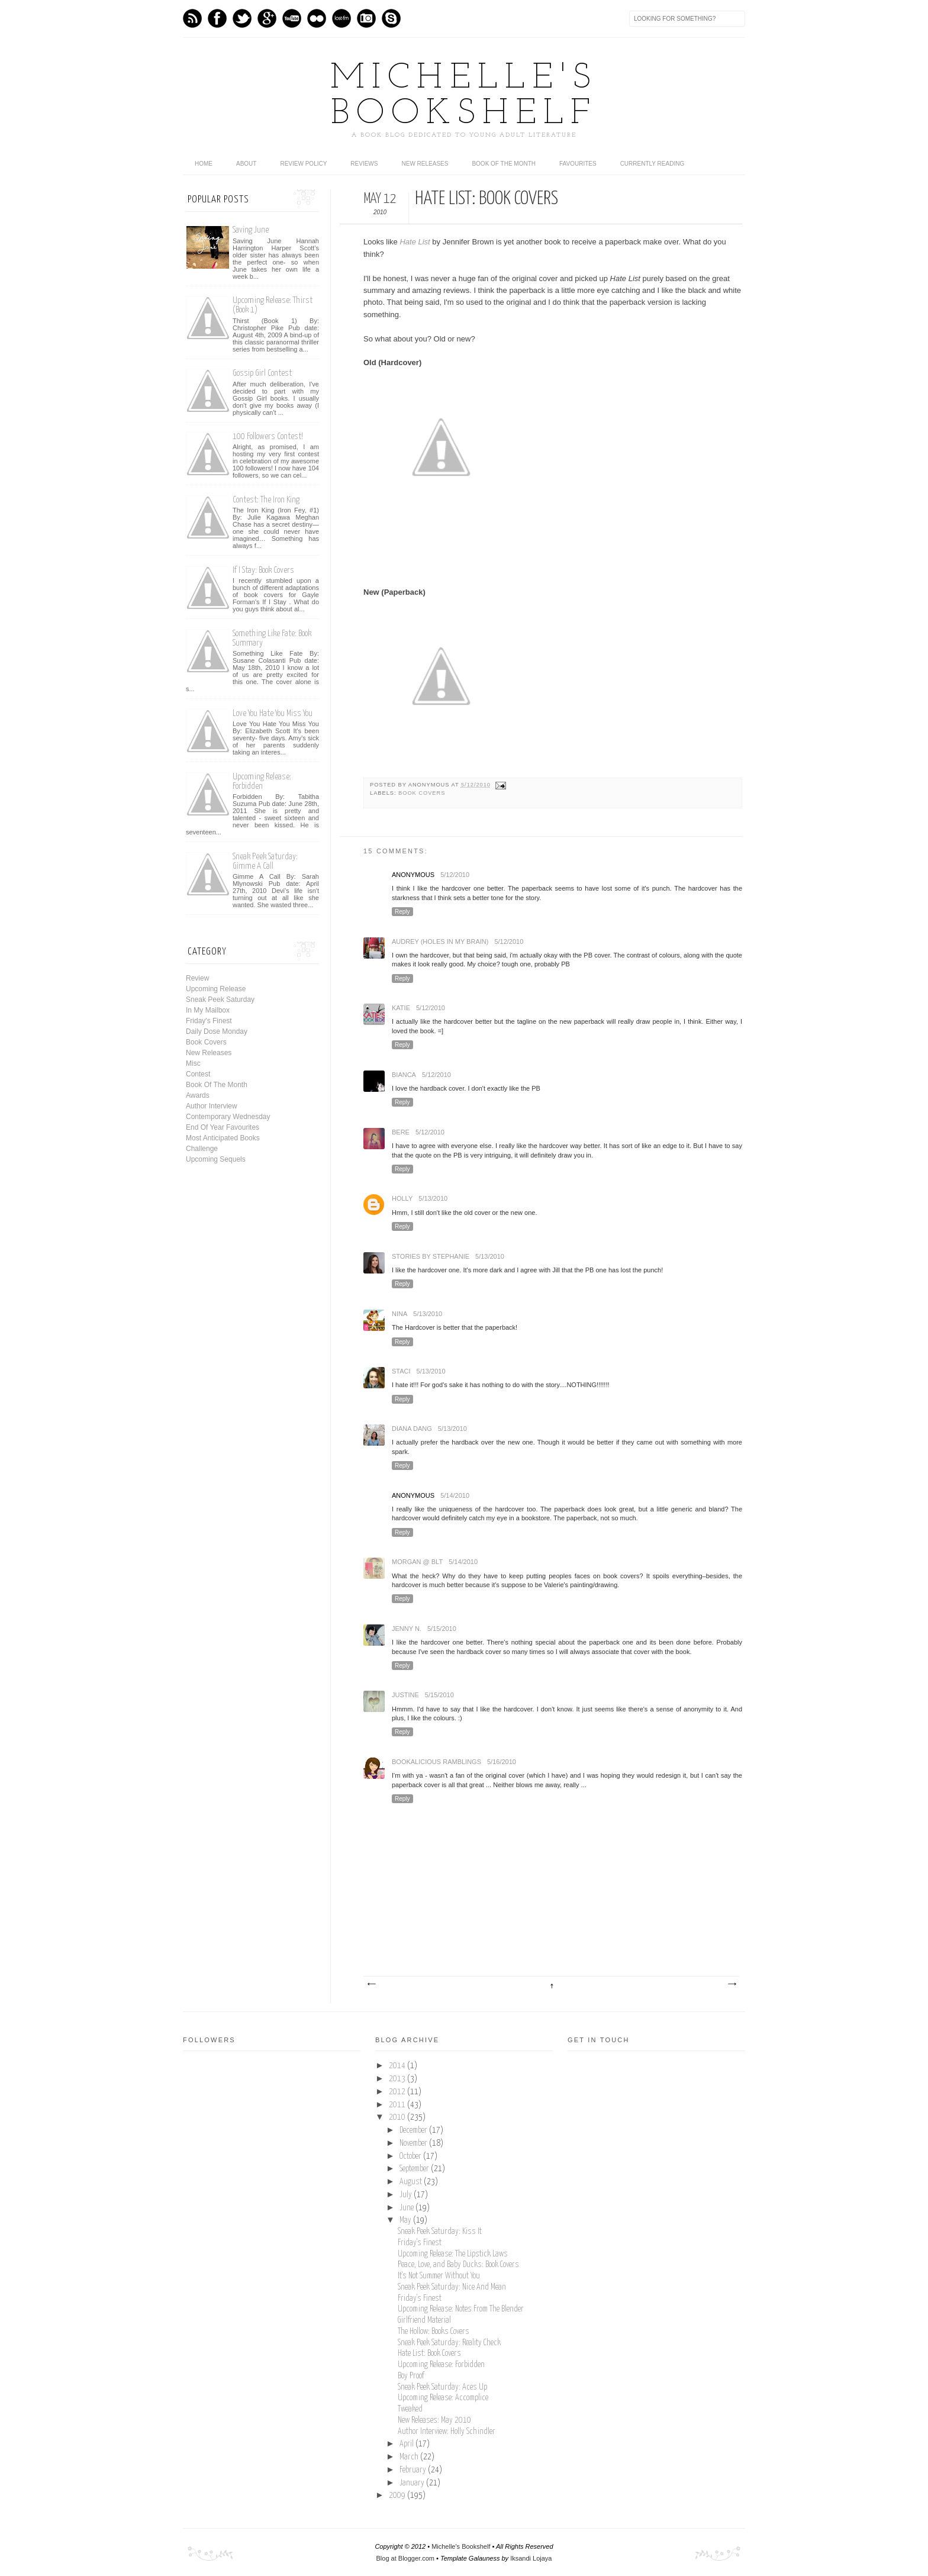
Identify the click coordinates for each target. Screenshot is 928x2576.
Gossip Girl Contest (262, 373)
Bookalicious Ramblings (436, 1761)
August (411, 2182)
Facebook (217, 18)
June (407, 2208)
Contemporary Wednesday (228, 1117)
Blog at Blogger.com (405, 2558)
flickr (316, 18)
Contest (198, 1074)
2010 (398, 2117)
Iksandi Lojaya (531, 2558)
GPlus (266, 18)
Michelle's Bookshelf (464, 96)
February (413, 2470)
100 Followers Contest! (268, 436)
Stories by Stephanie (430, 1256)
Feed (192, 18)
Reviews (364, 163)
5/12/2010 (454, 874)
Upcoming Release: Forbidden (262, 781)
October (411, 2156)
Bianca (404, 1074)
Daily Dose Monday (216, 1031)
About (246, 163)
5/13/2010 (432, 1198)
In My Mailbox (208, 1010)
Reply (402, 911)
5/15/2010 (441, 1628)
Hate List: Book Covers (429, 2353)
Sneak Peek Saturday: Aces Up (442, 2387)
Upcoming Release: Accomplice (443, 2398)
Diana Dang (412, 1428)
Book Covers (421, 793)
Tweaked (410, 2409)
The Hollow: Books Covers (433, 2331)
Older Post (731, 1984)
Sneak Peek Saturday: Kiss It (440, 2231)
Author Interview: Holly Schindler (446, 2431)
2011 (398, 2105)
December (414, 2130)
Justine (405, 1694)
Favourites (578, 163)
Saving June (251, 229)
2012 (398, 2092)
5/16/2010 (501, 1761)
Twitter (242, 18)
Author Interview (211, 1106)
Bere (401, 1132)
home (203, 163)
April (407, 2444)
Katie (401, 1007)
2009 (398, 2495)
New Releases (424, 163)
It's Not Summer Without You (439, 2276)
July (406, 2195)
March (409, 2457)
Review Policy (303, 163)
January (412, 2483)
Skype (391, 18)
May (406, 2220)
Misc (193, 1063)
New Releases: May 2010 (434, 2420)
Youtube (291, 18)
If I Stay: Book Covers (263, 570)
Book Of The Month (504, 163)
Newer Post (371, 1984)
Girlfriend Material (424, 2320)
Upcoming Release (216, 989)
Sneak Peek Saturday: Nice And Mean (452, 2287)
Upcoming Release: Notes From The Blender (461, 2309)
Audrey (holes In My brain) (440, 941)
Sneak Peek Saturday (220, 999)
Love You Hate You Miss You (272, 713)
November (414, 2143)
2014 (398, 2066)
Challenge (202, 1148)
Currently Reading (652, 163)
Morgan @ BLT (417, 1561)
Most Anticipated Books (223, 1138)
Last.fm (341, 18)
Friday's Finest (209, 1021)
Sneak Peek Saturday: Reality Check (449, 2343)
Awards (198, 1095)
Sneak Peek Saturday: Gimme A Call (265, 861)
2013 (398, 2079)
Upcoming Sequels (216, 1159)
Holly (402, 1198)
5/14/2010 (454, 1495)
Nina (399, 1313)
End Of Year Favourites (222, 1127)
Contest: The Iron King (266, 499)
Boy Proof (411, 2376)
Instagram (366, 18)
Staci (401, 1371)
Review (197, 978)
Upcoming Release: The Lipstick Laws (453, 2254)
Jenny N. (406, 1628)
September (415, 2169)
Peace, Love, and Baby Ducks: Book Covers (458, 2265)
